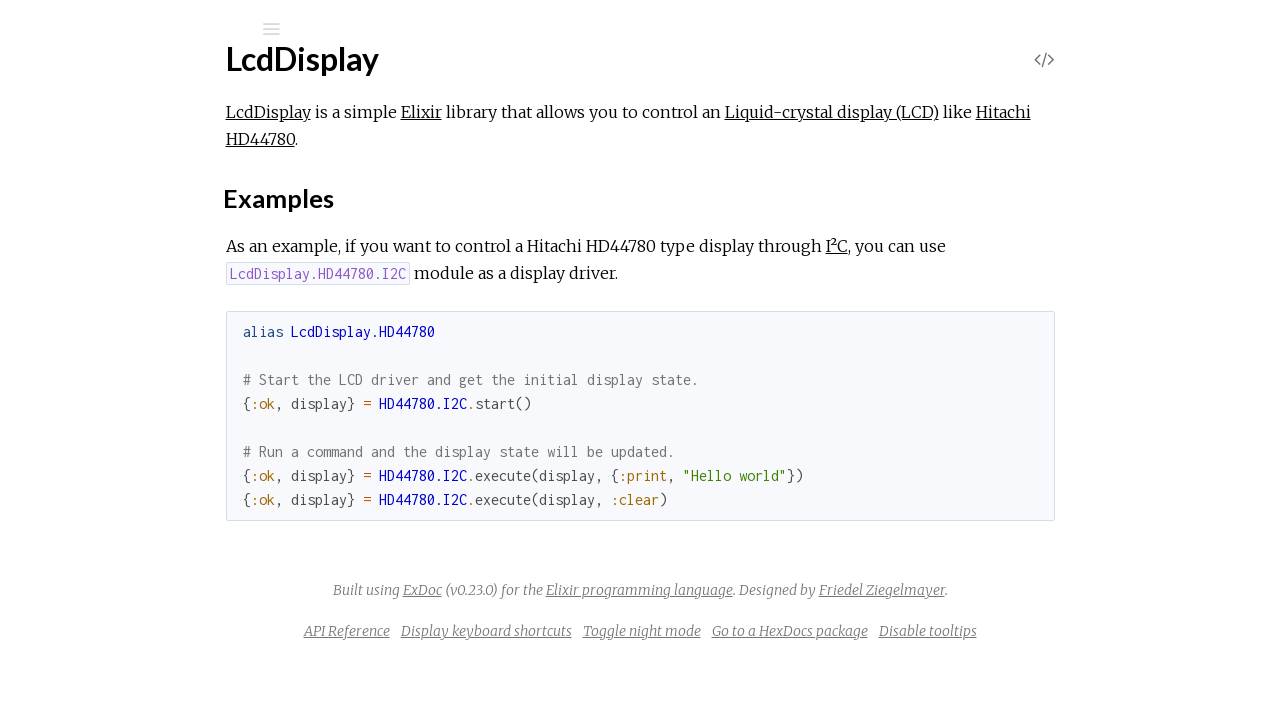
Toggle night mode (792, 631)
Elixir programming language (789, 590)
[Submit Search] (29, 29)
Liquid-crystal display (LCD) (982, 112)
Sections (117, 294)
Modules (83, 182)
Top (87, 272)
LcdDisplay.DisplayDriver (150, 418)
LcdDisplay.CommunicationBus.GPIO (190, 364)
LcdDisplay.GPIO (122, 445)
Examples (123, 321)
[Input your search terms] (150, 29)
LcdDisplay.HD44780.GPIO (159, 472)
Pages (71, 155)
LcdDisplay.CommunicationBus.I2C (183, 391)
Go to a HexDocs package (940, 631)
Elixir (571, 112)
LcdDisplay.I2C (115, 526)
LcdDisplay (112, 81)
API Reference (497, 631)
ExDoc (572, 590)
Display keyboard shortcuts (636, 631)
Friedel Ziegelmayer (1032, 590)
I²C (987, 246)
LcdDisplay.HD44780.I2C (152, 499)
